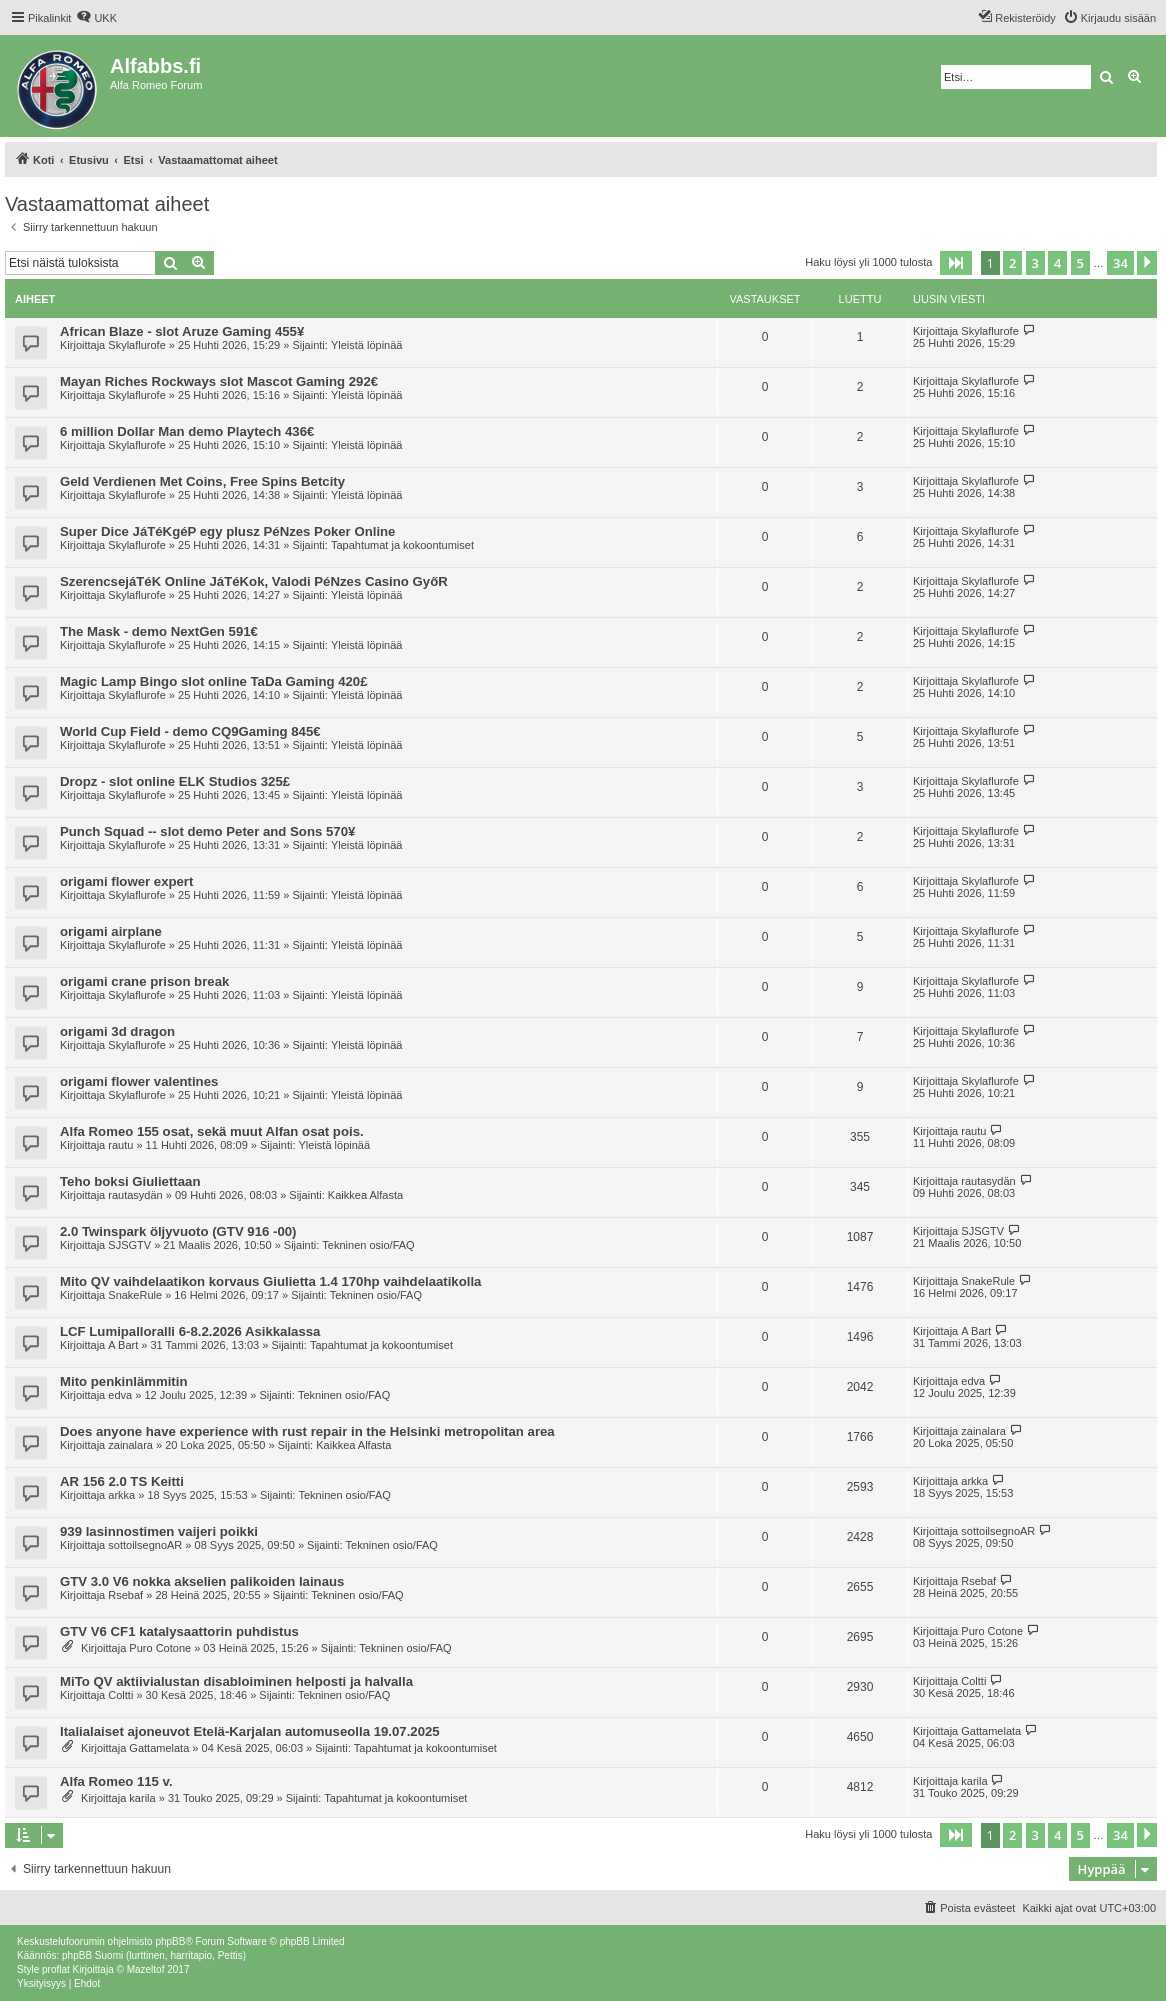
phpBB (170, 1941)
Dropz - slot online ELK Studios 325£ (175, 781)
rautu (120, 1145)
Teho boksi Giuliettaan (130, 1181)
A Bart (123, 1345)
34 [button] (1120, 263)
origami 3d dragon (117, 1031)
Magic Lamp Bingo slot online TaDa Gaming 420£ (214, 681)
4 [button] (1057, 263)
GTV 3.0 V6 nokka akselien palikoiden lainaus (202, 1581)
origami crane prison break (144, 981)
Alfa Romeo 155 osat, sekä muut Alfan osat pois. (212, 1131)
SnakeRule (135, 1295)
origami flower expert (126, 881)
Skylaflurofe (136, 345)
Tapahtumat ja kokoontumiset (402, 545)
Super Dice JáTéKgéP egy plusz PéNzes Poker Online (227, 531)
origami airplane (111, 931)
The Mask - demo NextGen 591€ (159, 631)
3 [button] (1035, 263)
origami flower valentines (139, 1081)
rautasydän (135, 1195)
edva (120, 1395)
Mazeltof (146, 1969)
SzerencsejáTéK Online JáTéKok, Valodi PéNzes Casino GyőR (254, 581)
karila (142, 1798)
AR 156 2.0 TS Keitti (122, 1481)
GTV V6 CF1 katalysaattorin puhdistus (179, 1631)
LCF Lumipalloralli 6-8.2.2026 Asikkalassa (190, 1331)
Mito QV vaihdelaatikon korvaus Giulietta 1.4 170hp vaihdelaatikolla (270, 1281)
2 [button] (1012, 263)
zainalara (130, 1445)
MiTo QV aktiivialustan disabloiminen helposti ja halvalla (236, 1681)
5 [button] (1080, 263)
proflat (56, 1969)
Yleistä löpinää (367, 345)
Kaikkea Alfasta (365, 1195)
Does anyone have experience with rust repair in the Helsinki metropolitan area (307, 1431)
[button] (956, 263)
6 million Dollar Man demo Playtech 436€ (187, 431)
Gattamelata (159, 1748)
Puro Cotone (160, 1648)
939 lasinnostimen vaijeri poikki (159, 1531)
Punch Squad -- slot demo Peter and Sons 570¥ (207, 831)
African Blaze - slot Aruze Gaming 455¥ (182, 331)
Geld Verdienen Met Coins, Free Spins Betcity (202, 481)
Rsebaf (125, 1595)
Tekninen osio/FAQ (368, 1245)
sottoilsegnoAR (145, 1545)
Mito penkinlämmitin (123, 1381)
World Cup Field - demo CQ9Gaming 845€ (190, 731)
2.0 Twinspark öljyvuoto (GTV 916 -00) (178, 1231)
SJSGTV (129, 1245)
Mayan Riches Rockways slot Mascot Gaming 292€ (219, 381)
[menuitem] (96, 18)
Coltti (120, 1695)
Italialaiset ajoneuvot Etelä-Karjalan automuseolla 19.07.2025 (250, 1731)
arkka (121, 1495)
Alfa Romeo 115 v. (116, 1781)
